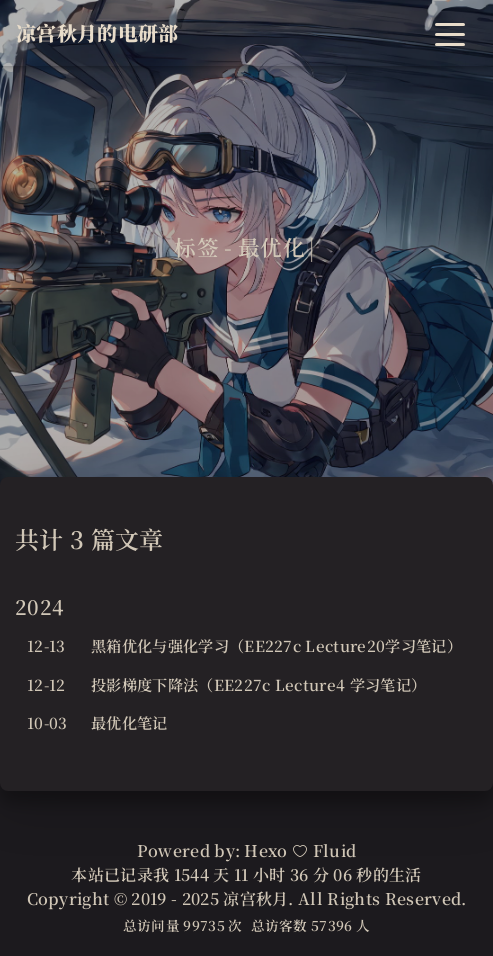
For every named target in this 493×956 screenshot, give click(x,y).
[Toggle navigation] (450, 33)
